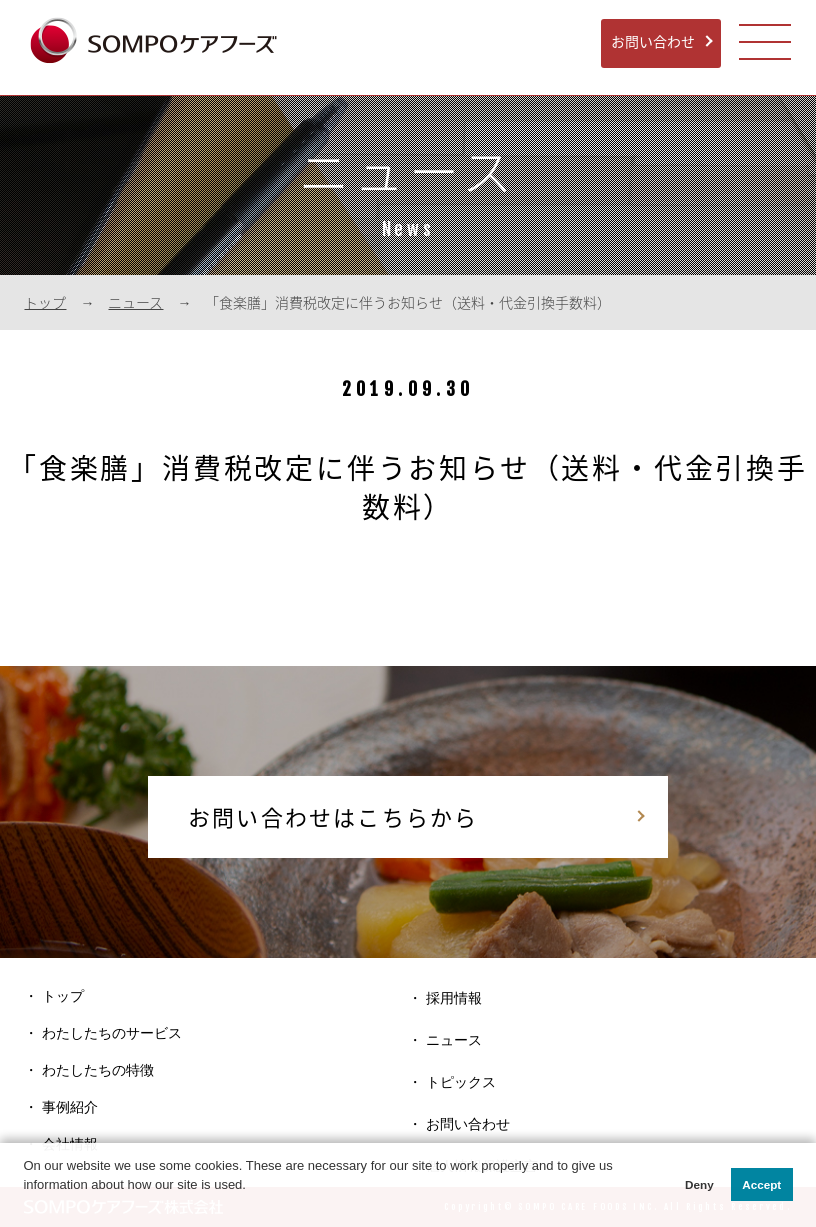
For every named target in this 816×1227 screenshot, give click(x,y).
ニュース (135, 302)
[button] (25, 1205)
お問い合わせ (653, 41)
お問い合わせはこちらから (333, 816)
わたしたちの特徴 (98, 1070)
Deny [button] (699, 1184)
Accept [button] (761, 1184)
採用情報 (454, 998)
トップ (45, 302)
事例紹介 (70, 1107)
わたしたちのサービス (112, 1033)
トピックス (461, 1082)
